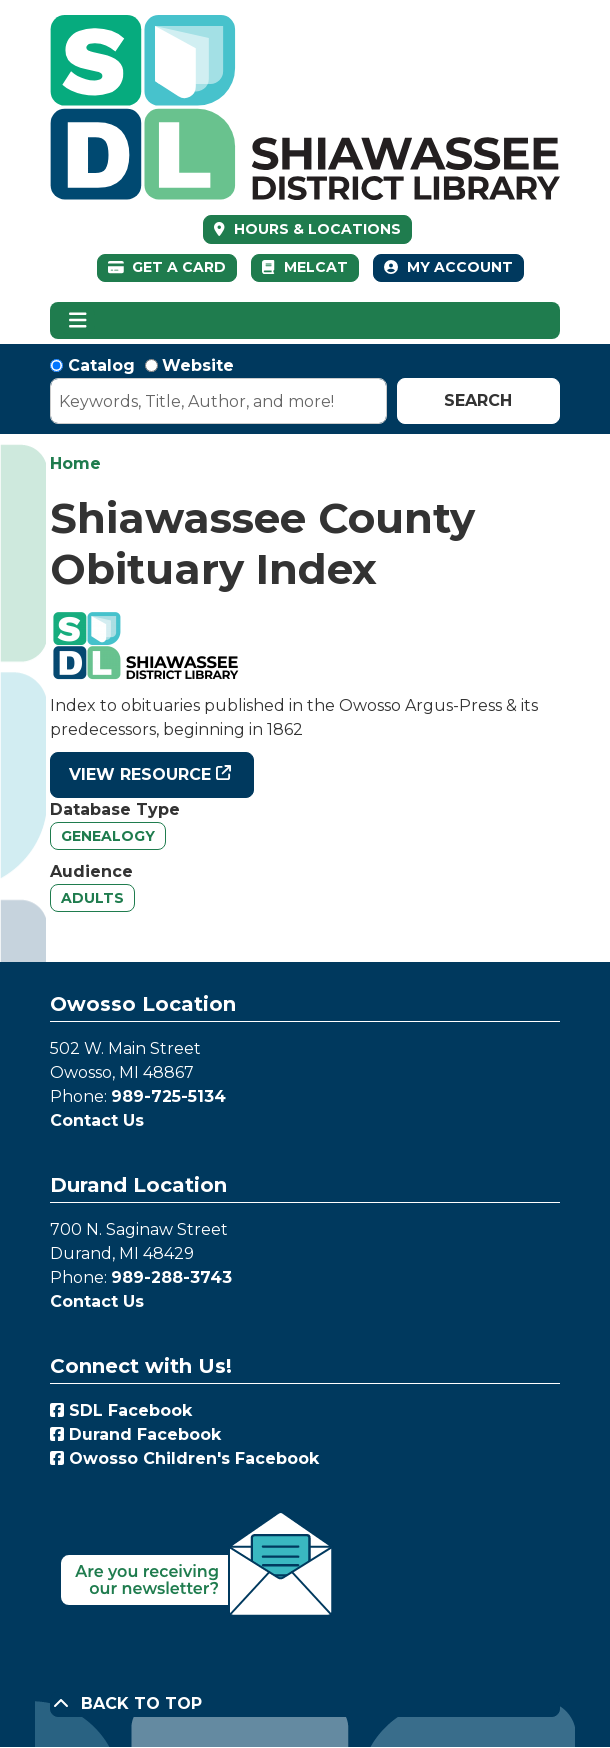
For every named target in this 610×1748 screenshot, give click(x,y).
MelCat (304, 267)
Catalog (101, 365)
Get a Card (167, 267)
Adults (92, 898)
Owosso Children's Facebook (184, 1458)
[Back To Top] (305, 1704)
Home (75, 463)
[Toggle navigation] (77, 321)
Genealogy (108, 836)
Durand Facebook (135, 1434)
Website (198, 365)
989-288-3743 (171, 1277)
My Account (448, 267)
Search (478, 400)
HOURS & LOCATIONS (315, 229)
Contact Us (97, 1120)
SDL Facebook (121, 1410)
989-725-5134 (168, 1096)
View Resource (140, 774)
